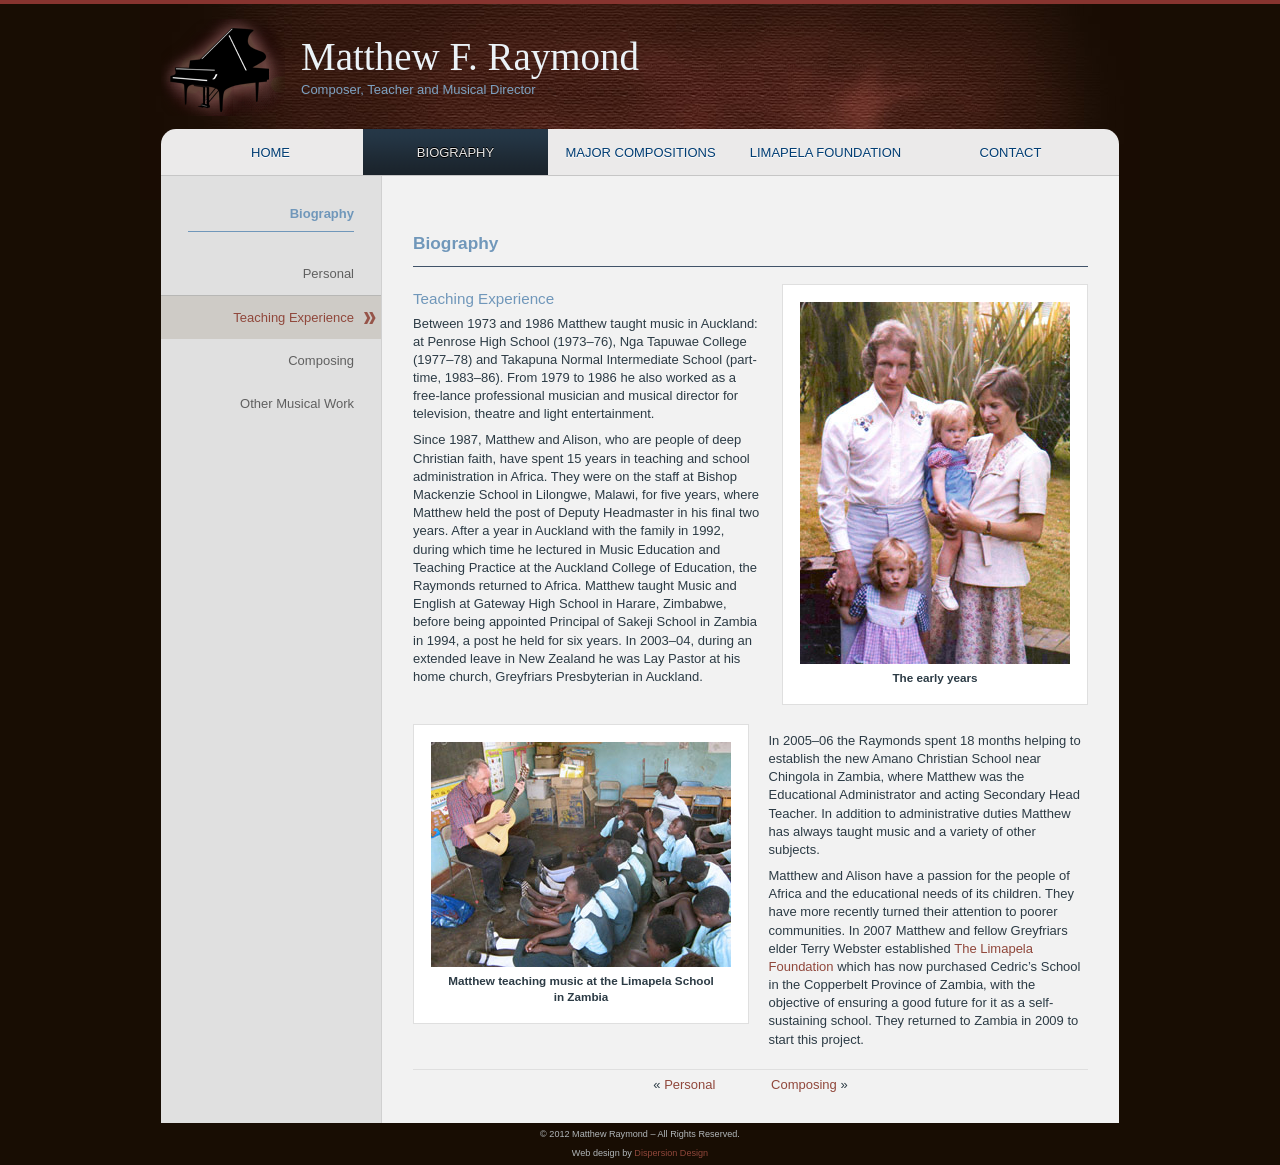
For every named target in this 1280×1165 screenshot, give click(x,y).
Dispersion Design (671, 1153)
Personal (689, 1084)
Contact (1011, 152)
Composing (804, 1084)
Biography (455, 152)
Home (270, 152)
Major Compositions (640, 152)
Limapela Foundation (825, 152)
